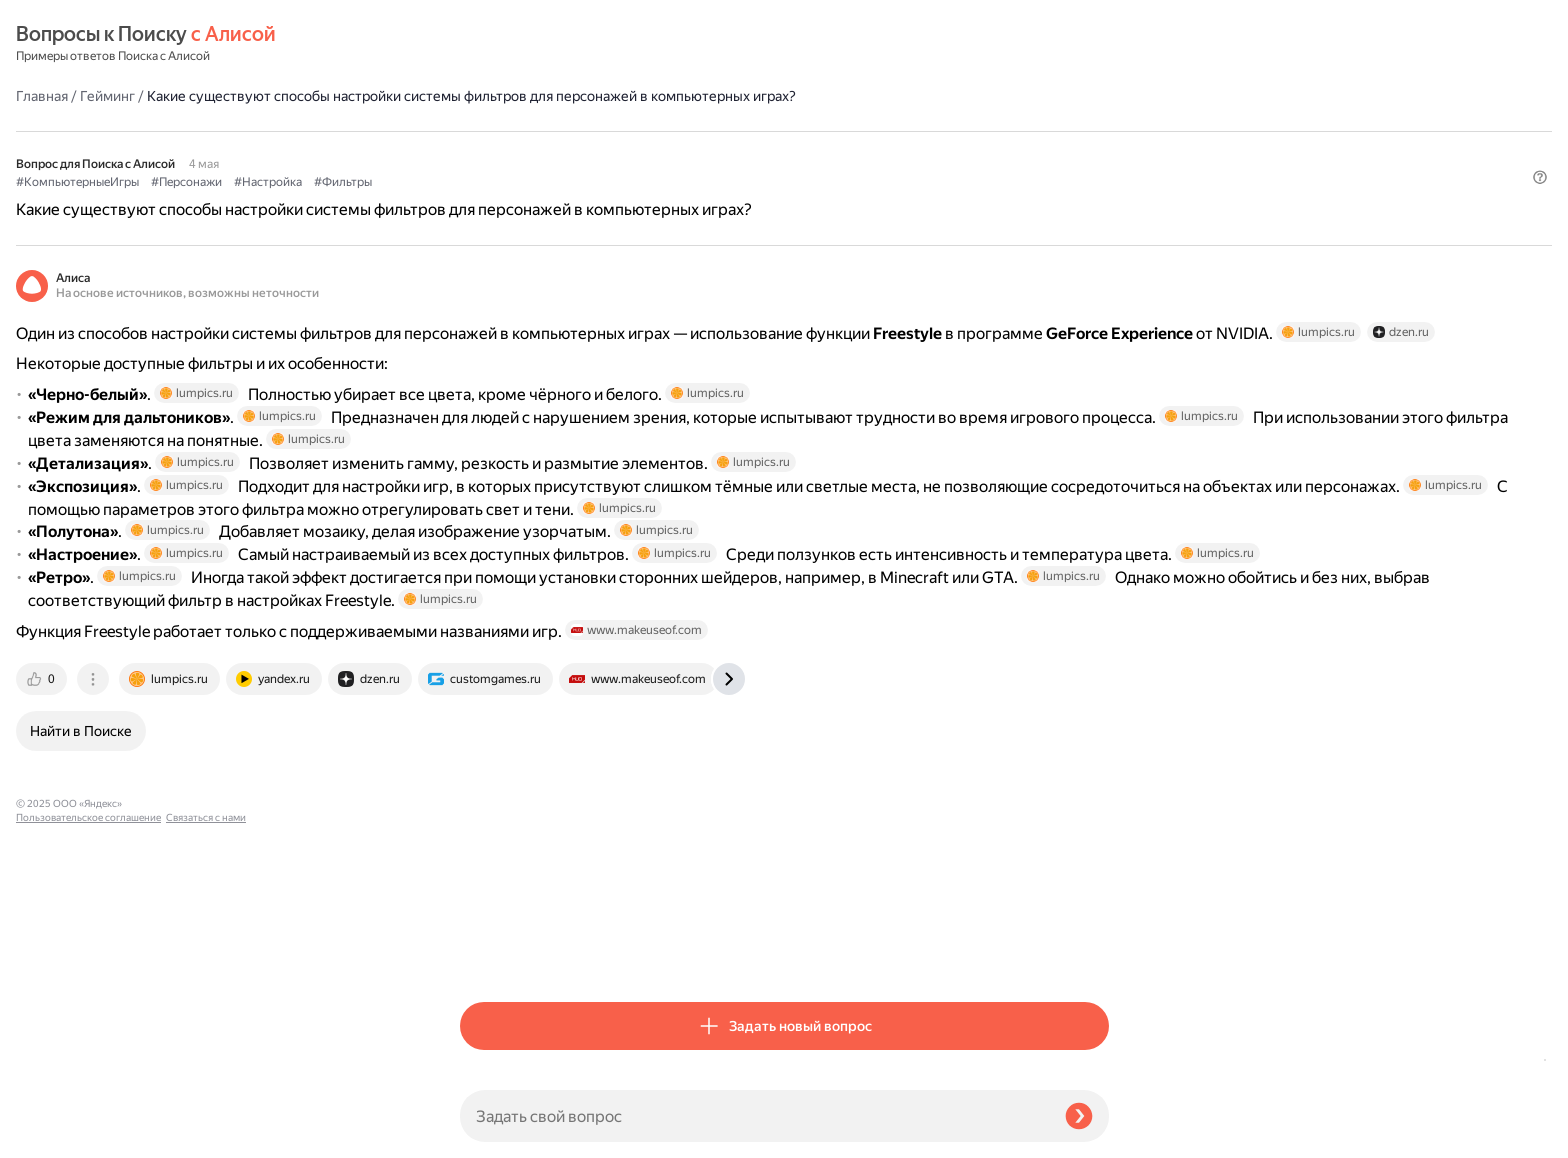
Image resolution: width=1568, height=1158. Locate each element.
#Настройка (712, 151)
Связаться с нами (56, 1134)
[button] (1097, 184)
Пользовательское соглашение (88, 1120)
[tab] (487, 952)
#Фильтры (787, 151)
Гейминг (551, 44)
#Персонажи (630, 151)
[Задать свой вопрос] (754, 1116)
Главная (486, 44)
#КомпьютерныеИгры (521, 151)
